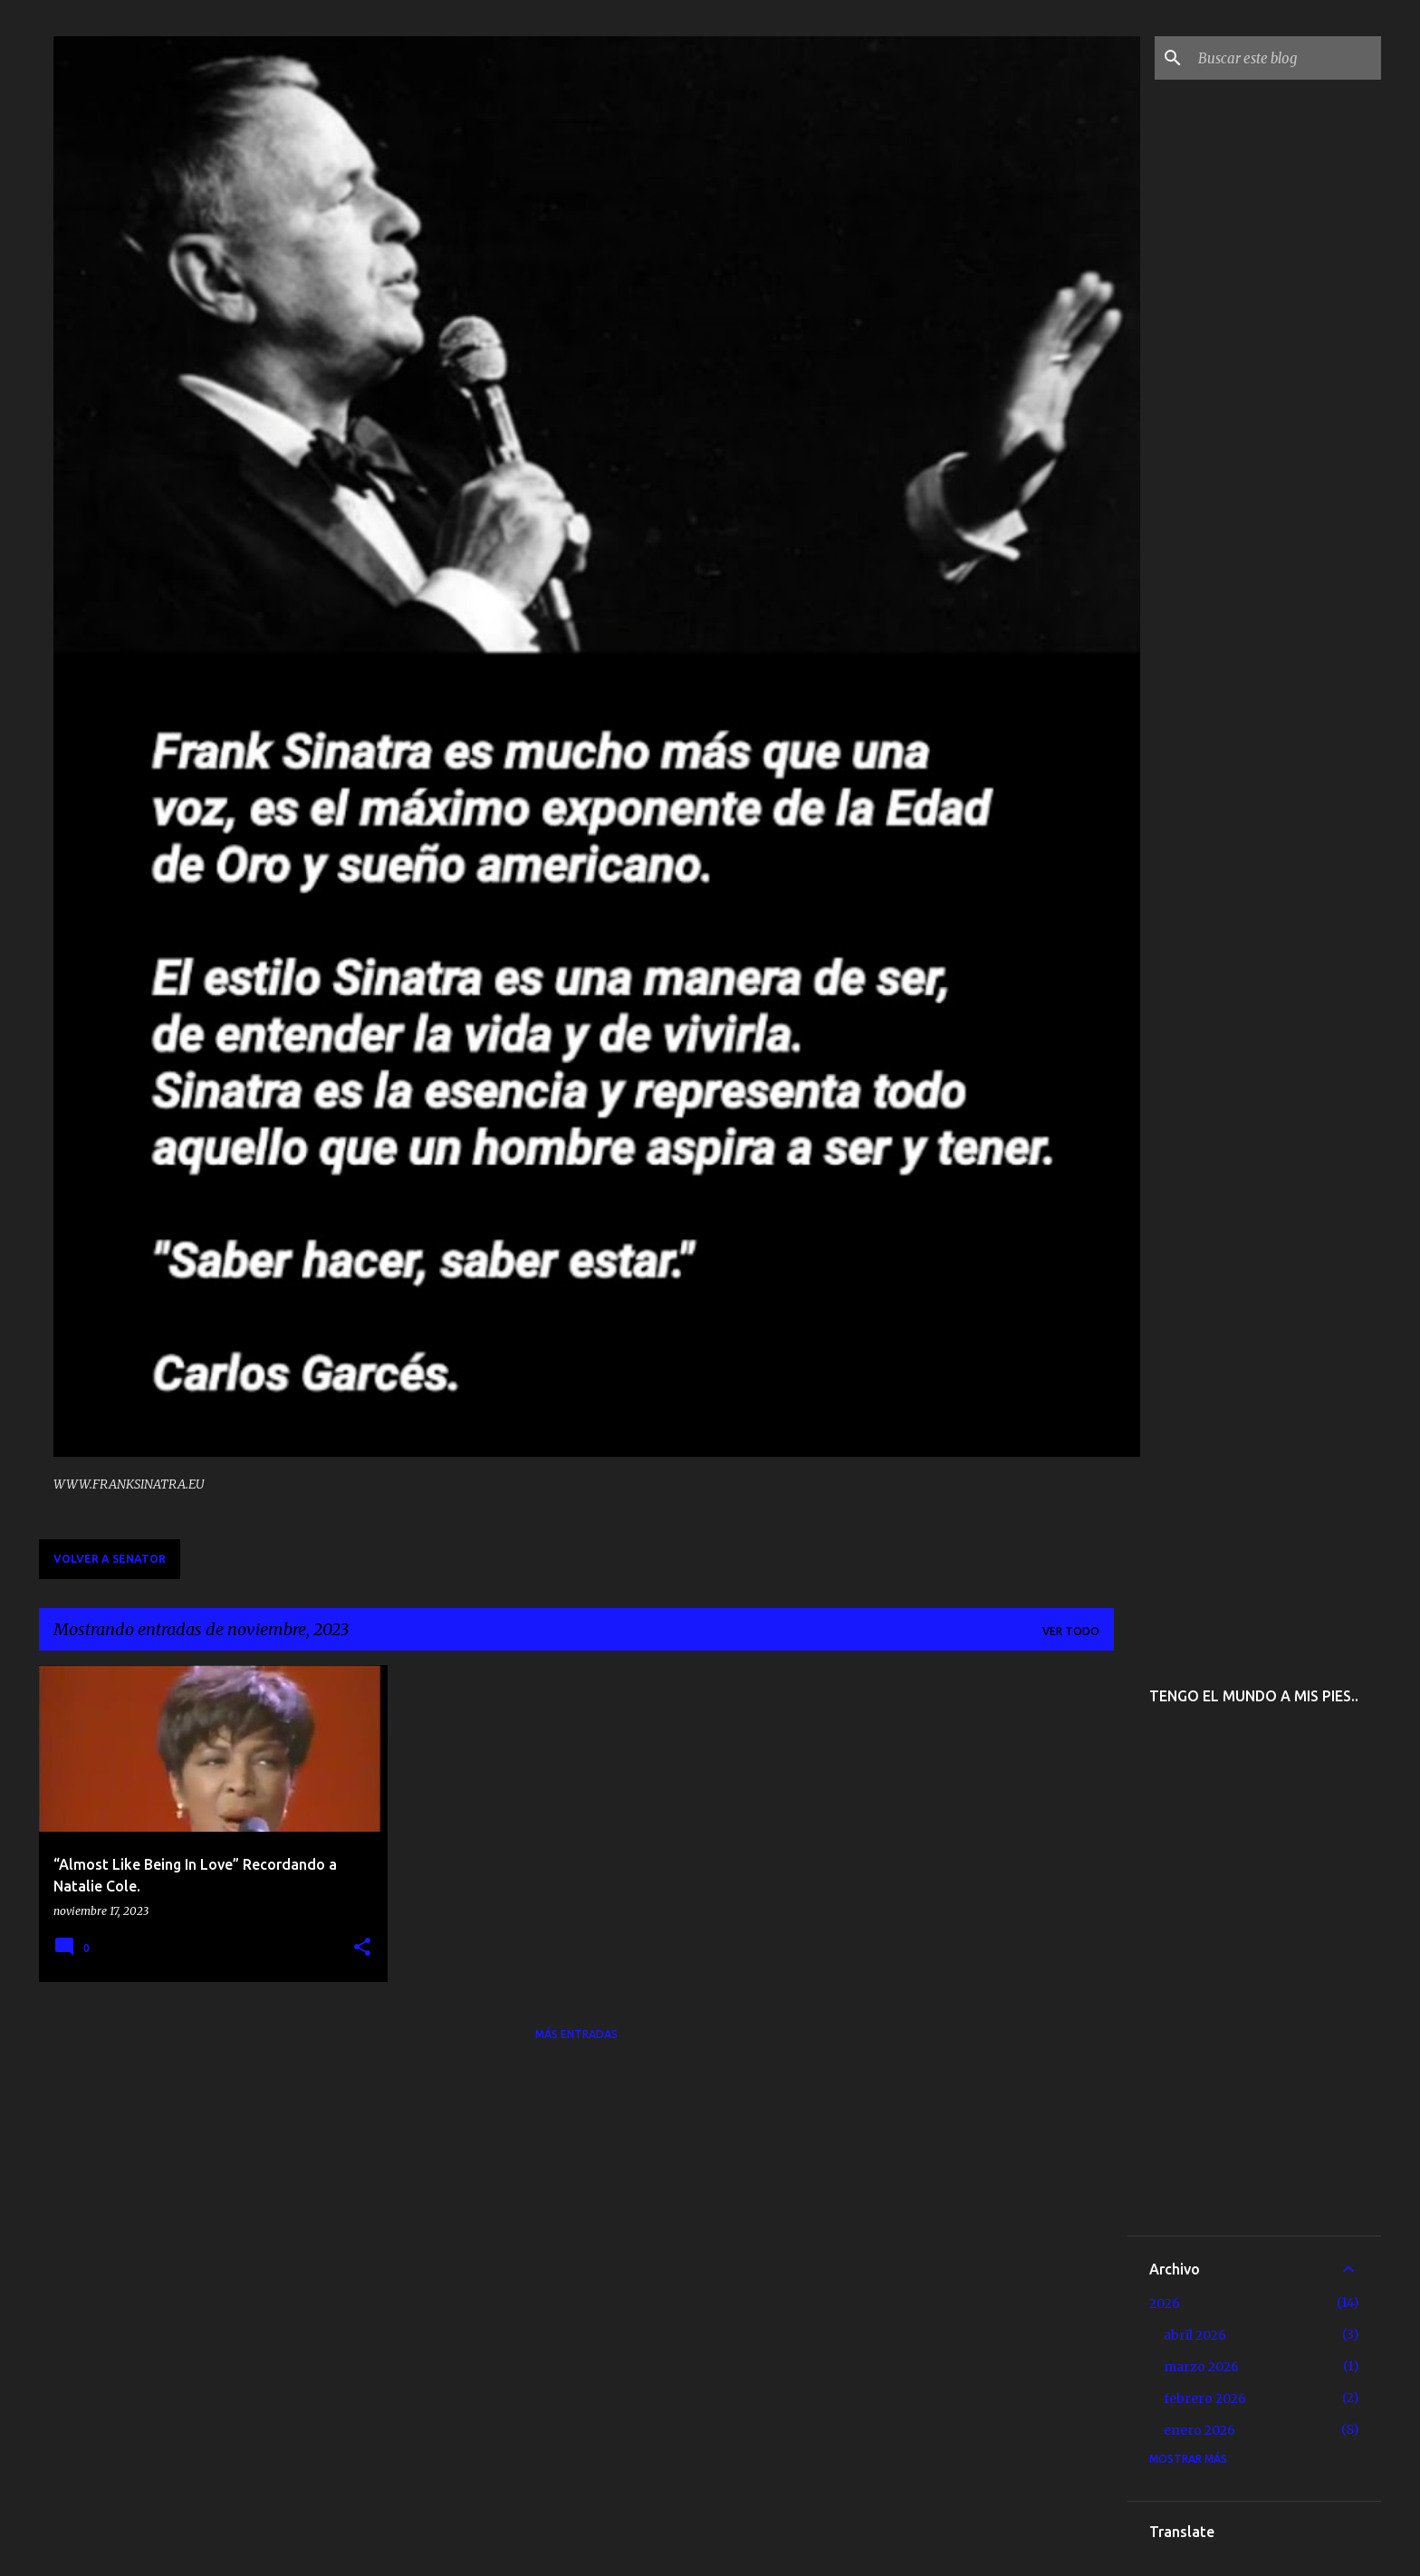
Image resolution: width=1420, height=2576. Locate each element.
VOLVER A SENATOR (109, 1559)
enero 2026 (1199, 2430)
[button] (362, 1948)
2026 (1164, 2303)
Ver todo (1070, 1631)
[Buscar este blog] (1286, 58)
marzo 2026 (1201, 2367)
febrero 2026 (1205, 2398)
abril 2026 (1195, 2335)
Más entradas (576, 2034)
